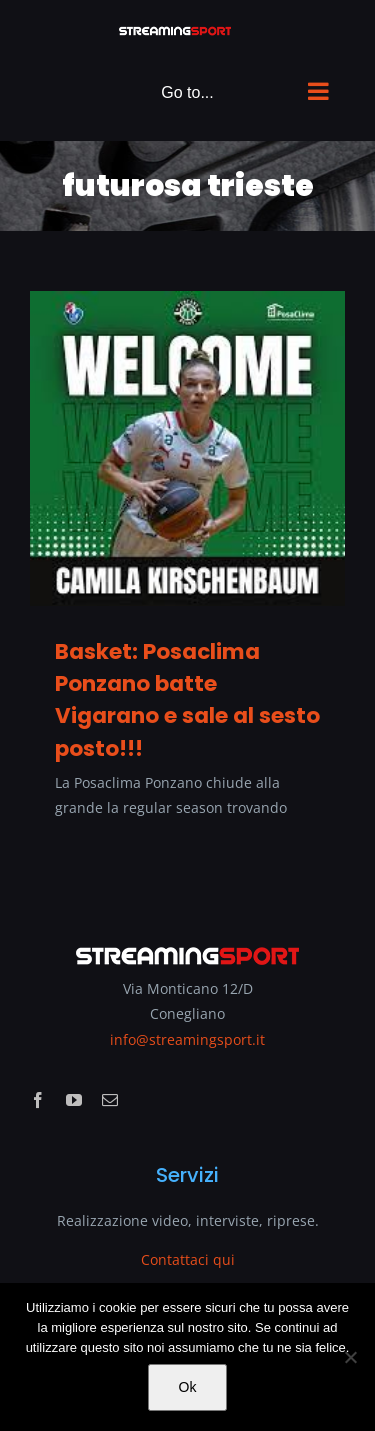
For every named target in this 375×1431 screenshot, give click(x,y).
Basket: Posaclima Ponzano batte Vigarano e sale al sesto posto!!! (187, 700)
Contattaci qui (188, 1259)
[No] (350, 1357)
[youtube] (74, 1100)
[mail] (110, 1100)
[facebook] (38, 1100)
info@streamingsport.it (187, 1039)
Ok (188, 1387)
